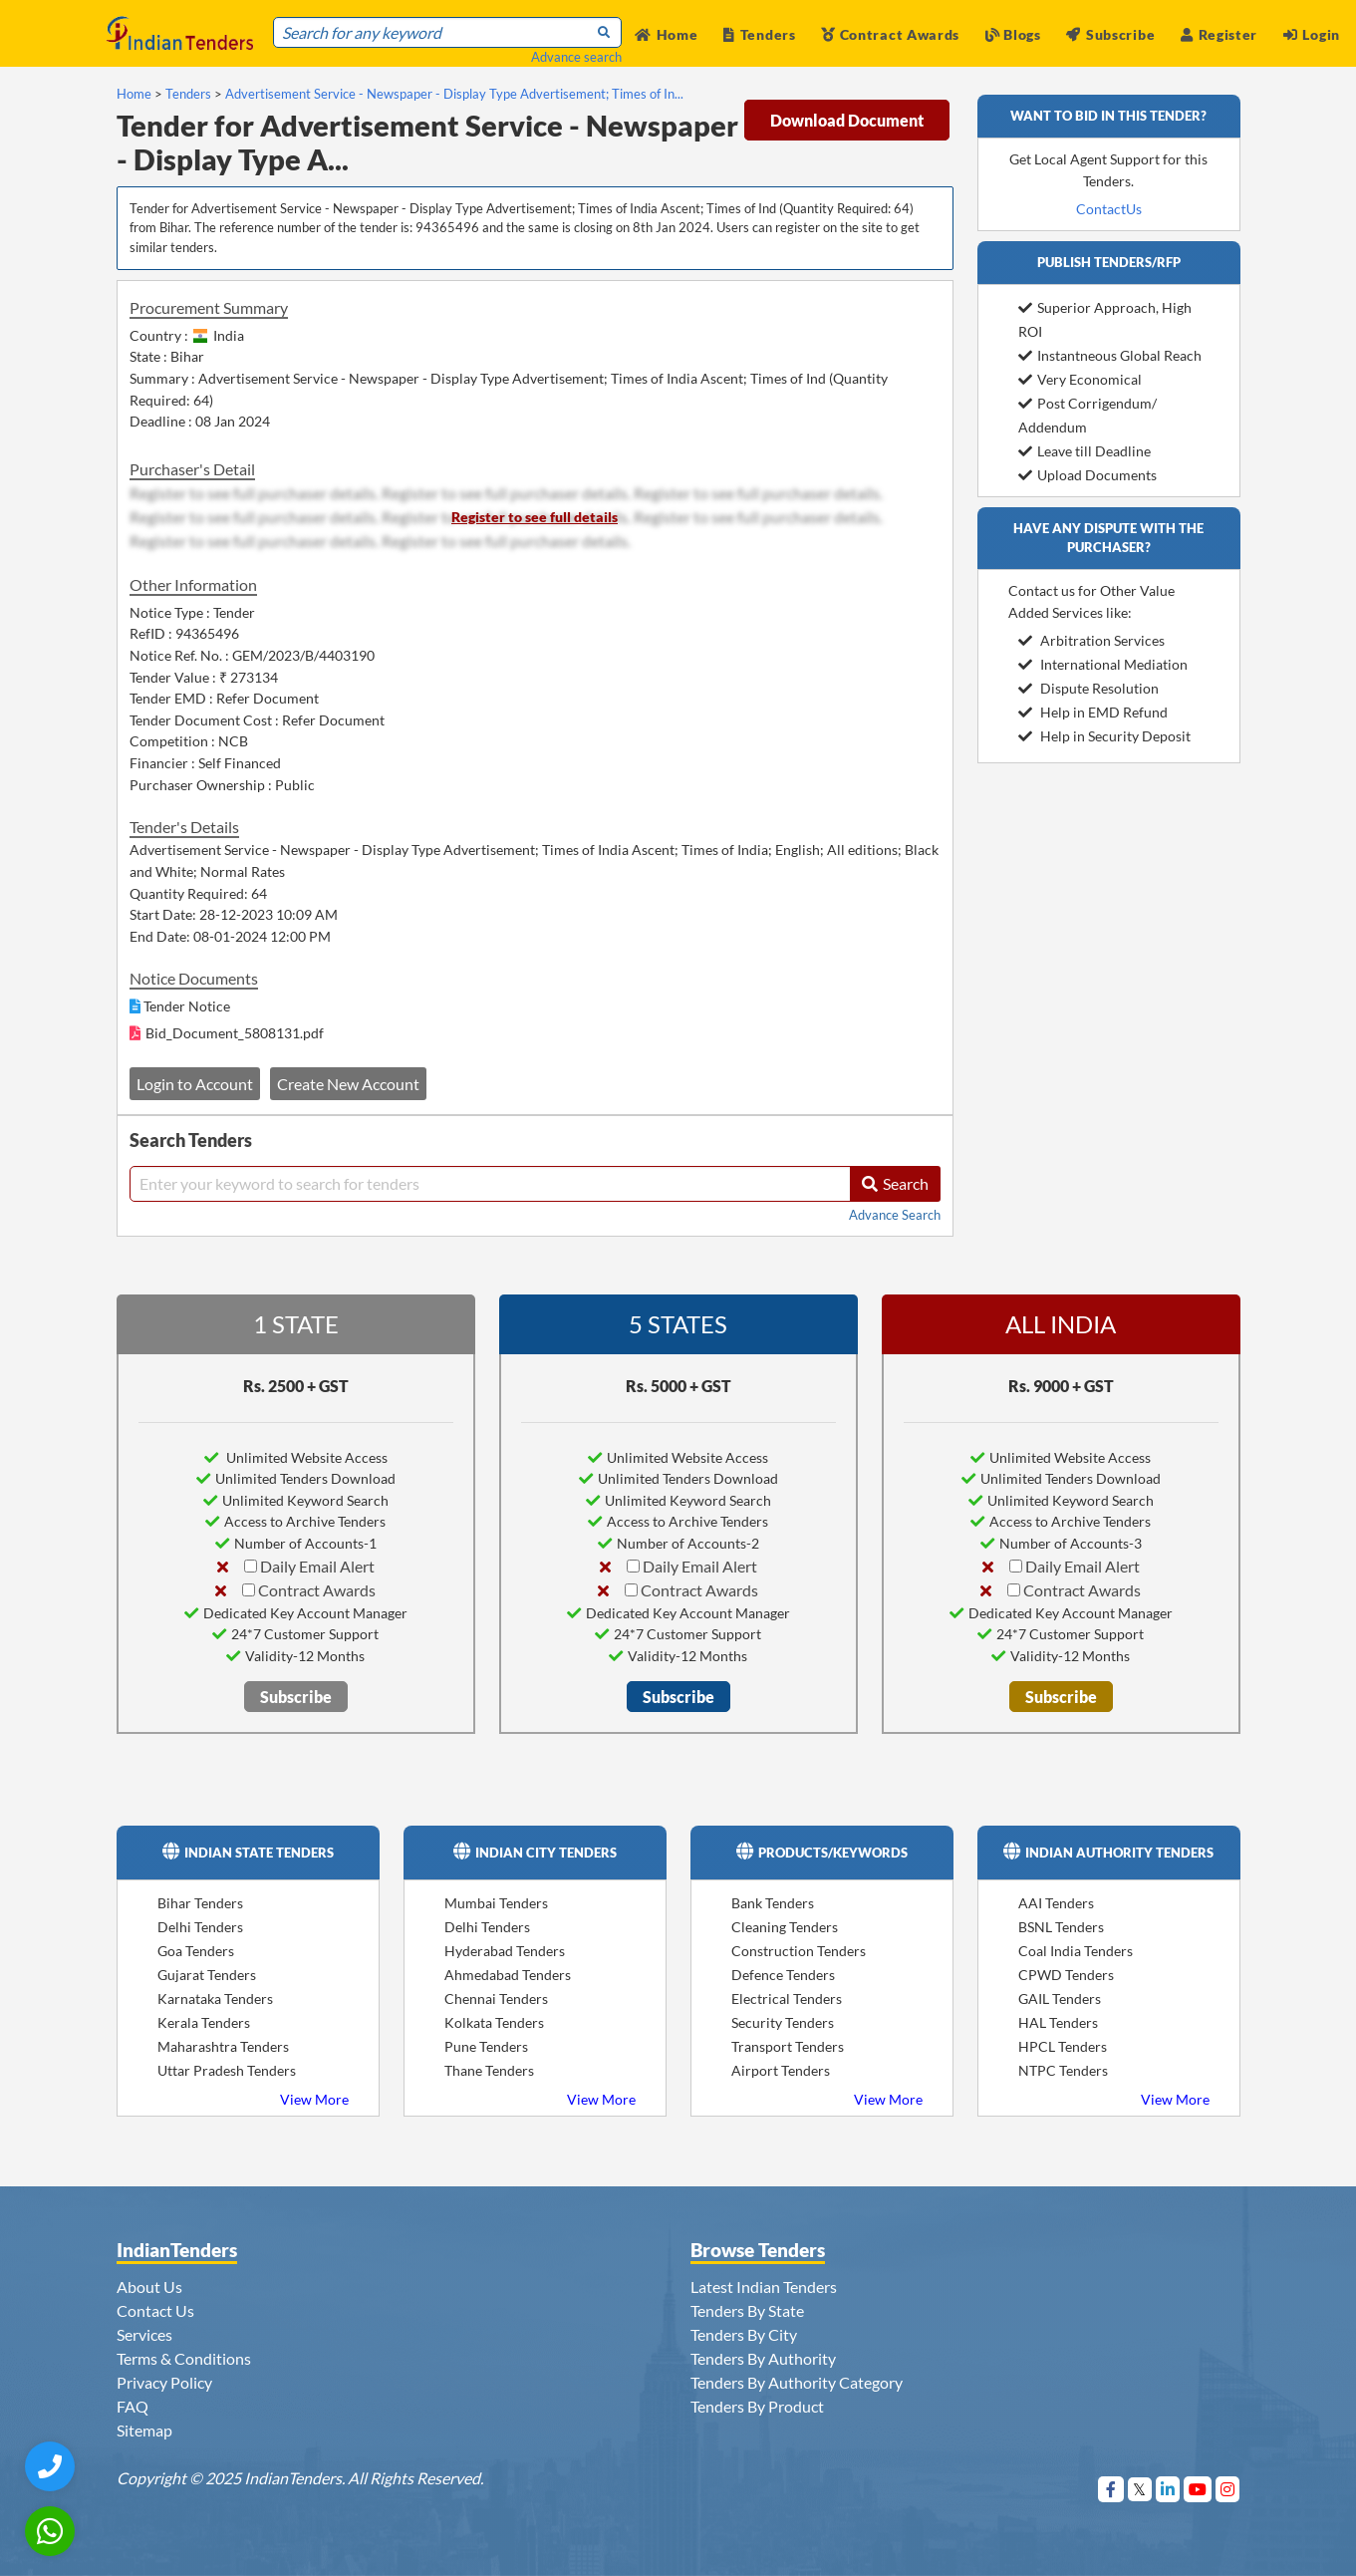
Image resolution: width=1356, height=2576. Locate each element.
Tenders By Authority (763, 2358)
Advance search (576, 57)
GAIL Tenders (1059, 1998)
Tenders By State (747, 2310)
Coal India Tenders (1075, 1950)
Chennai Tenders (496, 1998)
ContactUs (1109, 208)
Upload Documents (1087, 474)
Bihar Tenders (200, 1902)
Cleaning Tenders (784, 1926)
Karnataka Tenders (215, 1998)
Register (1219, 34)
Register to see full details (534, 516)
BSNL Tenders (1061, 1926)
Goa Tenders (195, 1950)
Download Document (847, 120)
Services (144, 2334)
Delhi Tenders (200, 1926)
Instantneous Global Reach (1110, 355)
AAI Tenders (1056, 1902)
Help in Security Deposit (1104, 735)
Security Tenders (782, 2022)
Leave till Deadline (1084, 450)
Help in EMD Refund (1093, 712)
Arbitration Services (1091, 640)
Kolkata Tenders (494, 2022)
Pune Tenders (486, 2046)
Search (895, 1183)
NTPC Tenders (1063, 2070)
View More (314, 2099)
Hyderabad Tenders (504, 1950)
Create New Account (348, 1083)
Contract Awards (890, 34)
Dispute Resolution (1088, 688)
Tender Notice (186, 1006)
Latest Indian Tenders (763, 2286)
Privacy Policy (164, 2382)
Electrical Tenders (786, 1998)
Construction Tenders (798, 1950)
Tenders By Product (757, 2406)
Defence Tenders (783, 1974)
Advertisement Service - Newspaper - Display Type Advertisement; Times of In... (454, 94)
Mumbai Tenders (496, 1902)
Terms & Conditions (184, 2358)
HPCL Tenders (1062, 2046)
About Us (149, 2286)
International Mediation (1103, 664)
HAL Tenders (1058, 2022)
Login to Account (194, 1083)
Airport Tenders (780, 2070)
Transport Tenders (787, 2046)
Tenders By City (743, 2334)
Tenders (759, 34)
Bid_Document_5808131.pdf (234, 1032)
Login (1311, 34)
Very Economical (1080, 379)
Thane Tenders (489, 2070)
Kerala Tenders (203, 2022)
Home (666, 34)
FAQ (132, 2406)
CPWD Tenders (1066, 1974)
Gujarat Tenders (206, 1974)
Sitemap (144, 2430)
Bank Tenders (772, 1902)
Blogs (1013, 34)
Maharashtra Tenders (223, 2046)
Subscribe (1110, 34)
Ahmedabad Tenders (507, 1974)
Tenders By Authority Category (796, 2382)
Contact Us (155, 2310)
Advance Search (895, 1215)
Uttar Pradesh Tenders (226, 2070)
